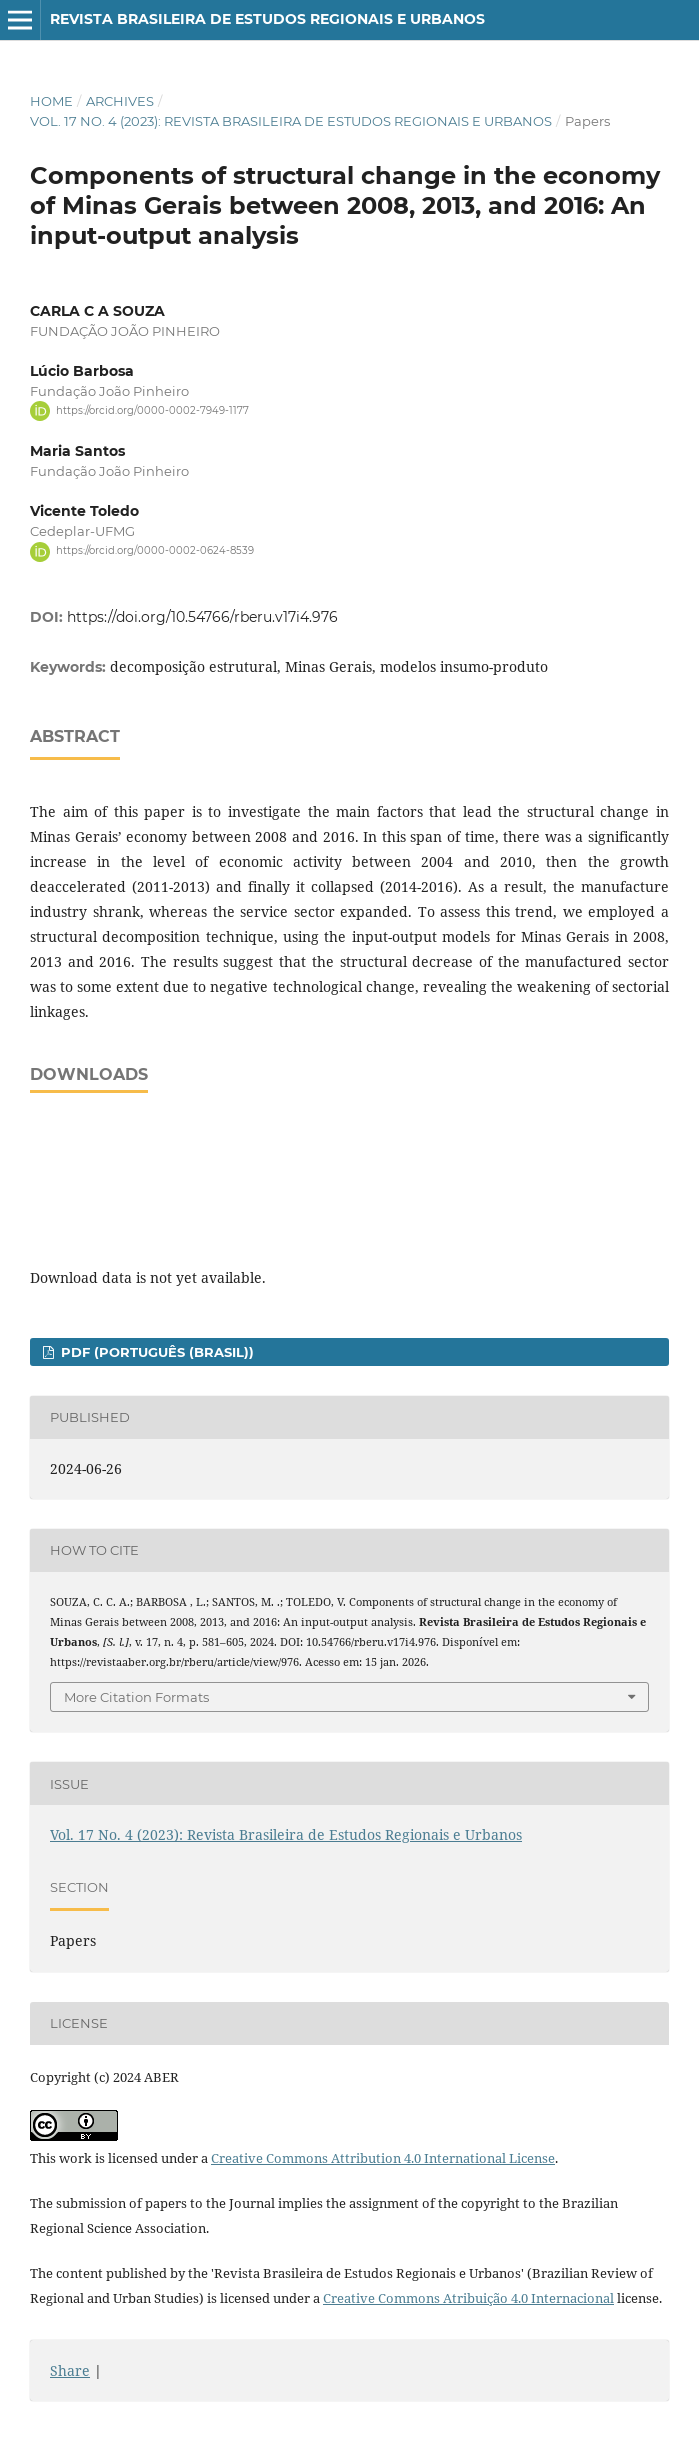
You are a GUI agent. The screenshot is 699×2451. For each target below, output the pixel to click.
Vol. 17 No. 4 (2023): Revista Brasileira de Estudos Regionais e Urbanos (291, 121)
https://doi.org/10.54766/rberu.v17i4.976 (202, 617)
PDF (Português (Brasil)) (155, 1352)
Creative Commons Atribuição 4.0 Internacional (468, 2298)
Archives (120, 101)
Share (70, 2370)
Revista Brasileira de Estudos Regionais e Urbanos (267, 19)
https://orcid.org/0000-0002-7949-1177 (152, 410)
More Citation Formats (136, 1697)
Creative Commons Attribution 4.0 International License (383, 2158)
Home (51, 101)
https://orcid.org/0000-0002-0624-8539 (155, 551)
